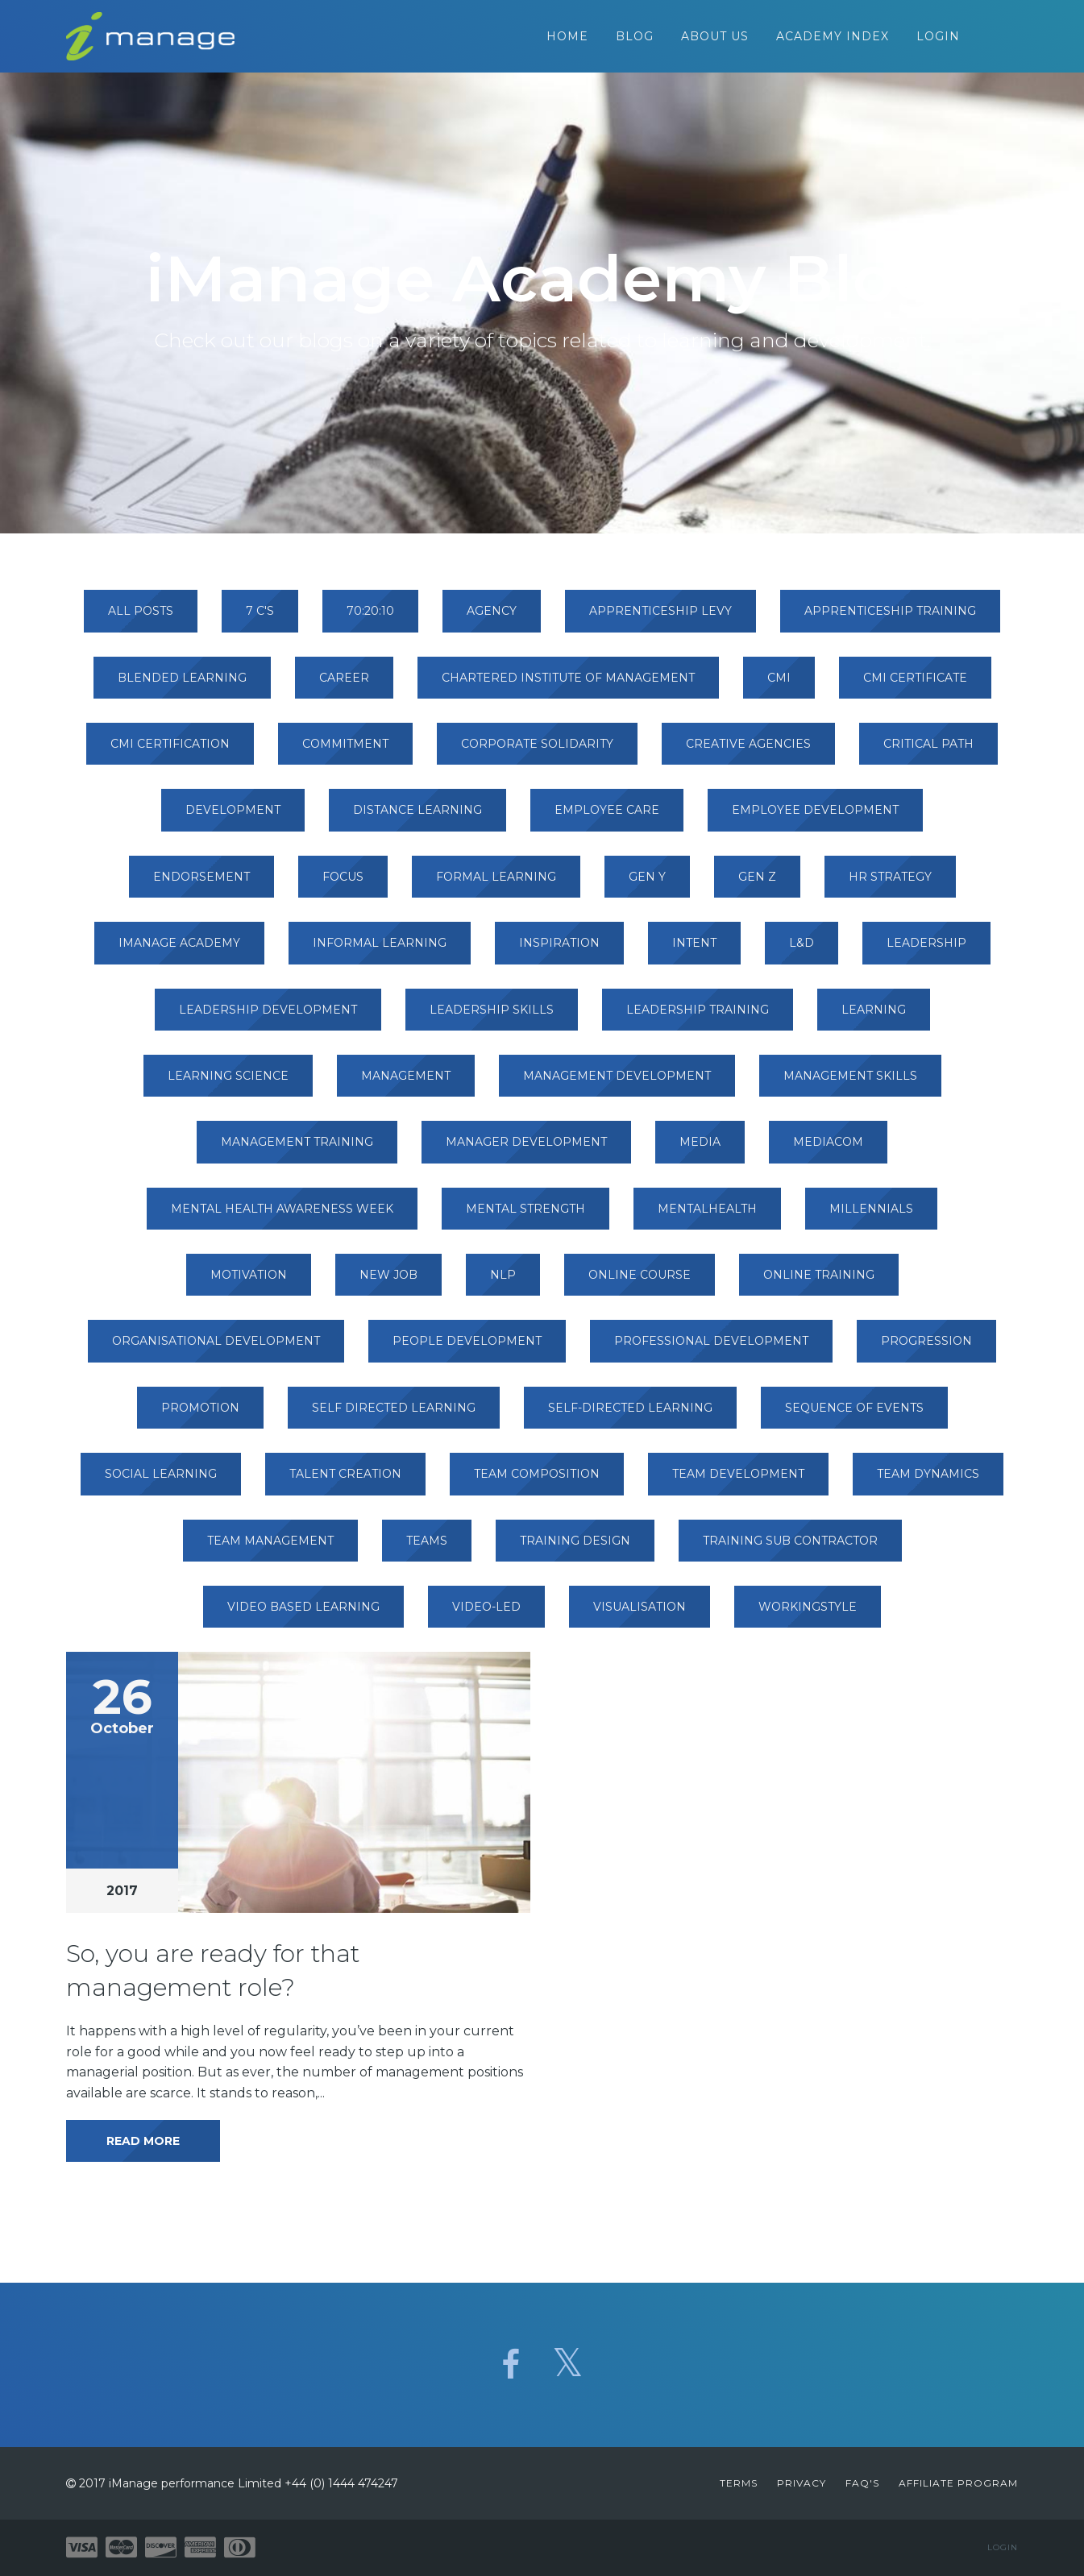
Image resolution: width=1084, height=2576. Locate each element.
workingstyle (807, 1614)
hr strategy (890, 884)
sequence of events (854, 1415)
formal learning (496, 884)
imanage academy (179, 951)
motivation (248, 1283)
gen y (647, 884)
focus (342, 884)
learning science (228, 1083)
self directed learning (394, 1415)
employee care (606, 818)
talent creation (345, 1482)
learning (873, 1017)
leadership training (697, 1017)
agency (492, 619)
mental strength (525, 1216)
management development (617, 1083)
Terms (739, 2483)
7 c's (260, 619)
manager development (526, 1150)
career (344, 685)
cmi (779, 685)
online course (639, 1283)
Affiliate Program (958, 2483)
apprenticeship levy (660, 619)
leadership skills (492, 1017)
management (406, 1083)
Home (567, 40)
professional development (711, 1349)
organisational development (216, 1349)
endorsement (201, 884)
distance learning (417, 818)
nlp (503, 1283)
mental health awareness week (282, 1216)
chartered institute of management (568, 685)
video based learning (303, 1614)
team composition (537, 1482)
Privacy (801, 2483)
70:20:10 (370, 619)
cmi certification (170, 752)
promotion (200, 1415)
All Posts (140, 619)
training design (575, 1548)
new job (388, 1283)
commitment (345, 752)
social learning (161, 1482)
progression (926, 1349)
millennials (871, 1216)
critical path (928, 752)
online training (818, 1283)
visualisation (639, 1614)
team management (270, 1548)
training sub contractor (790, 1548)
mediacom (828, 1150)
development (232, 818)
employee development (815, 818)
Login (938, 40)
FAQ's (862, 2483)
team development (738, 1482)
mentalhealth (707, 1216)
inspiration (559, 951)
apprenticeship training (890, 619)
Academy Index (832, 40)
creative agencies (748, 752)
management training (297, 1150)
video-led (486, 1614)
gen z (757, 884)
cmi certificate (915, 685)
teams (426, 1548)
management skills (850, 1083)
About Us (715, 40)
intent (694, 951)
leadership (926, 951)
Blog (635, 40)
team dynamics (928, 1482)
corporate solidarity (537, 752)
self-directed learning (630, 1415)
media (700, 1150)
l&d (801, 951)
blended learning (182, 685)
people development (467, 1349)
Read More (143, 2148)
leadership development (268, 1017)
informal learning (379, 951)
